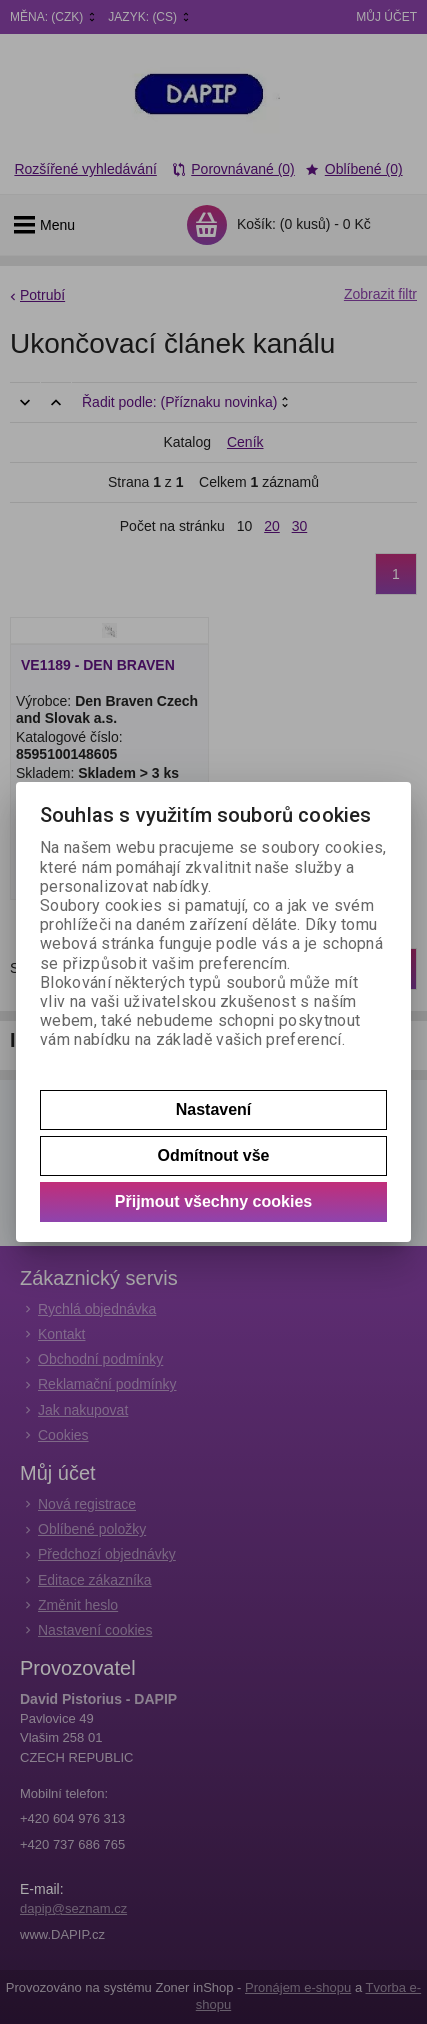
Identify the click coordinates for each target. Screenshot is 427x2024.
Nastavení (214, 1109)
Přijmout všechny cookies (213, 1201)
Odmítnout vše (213, 1155)
